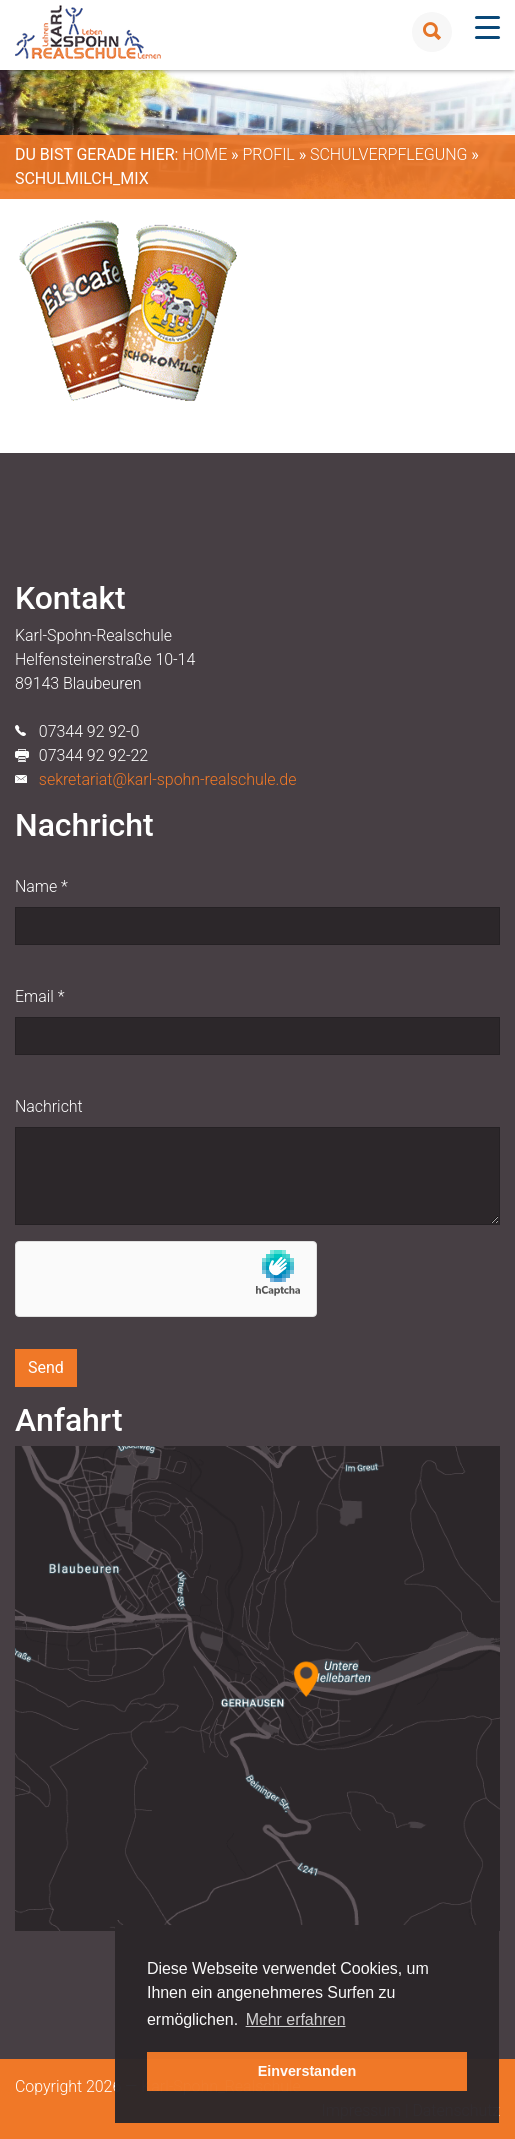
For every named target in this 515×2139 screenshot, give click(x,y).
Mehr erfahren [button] (296, 2019)
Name (41, 886)
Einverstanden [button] (307, 2071)
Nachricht (49, 1106)
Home (204, 154)
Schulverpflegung (388, 154)
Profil (268, 154)
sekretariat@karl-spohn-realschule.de (168, 779)
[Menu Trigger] (487, 27)
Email (39, 996)
